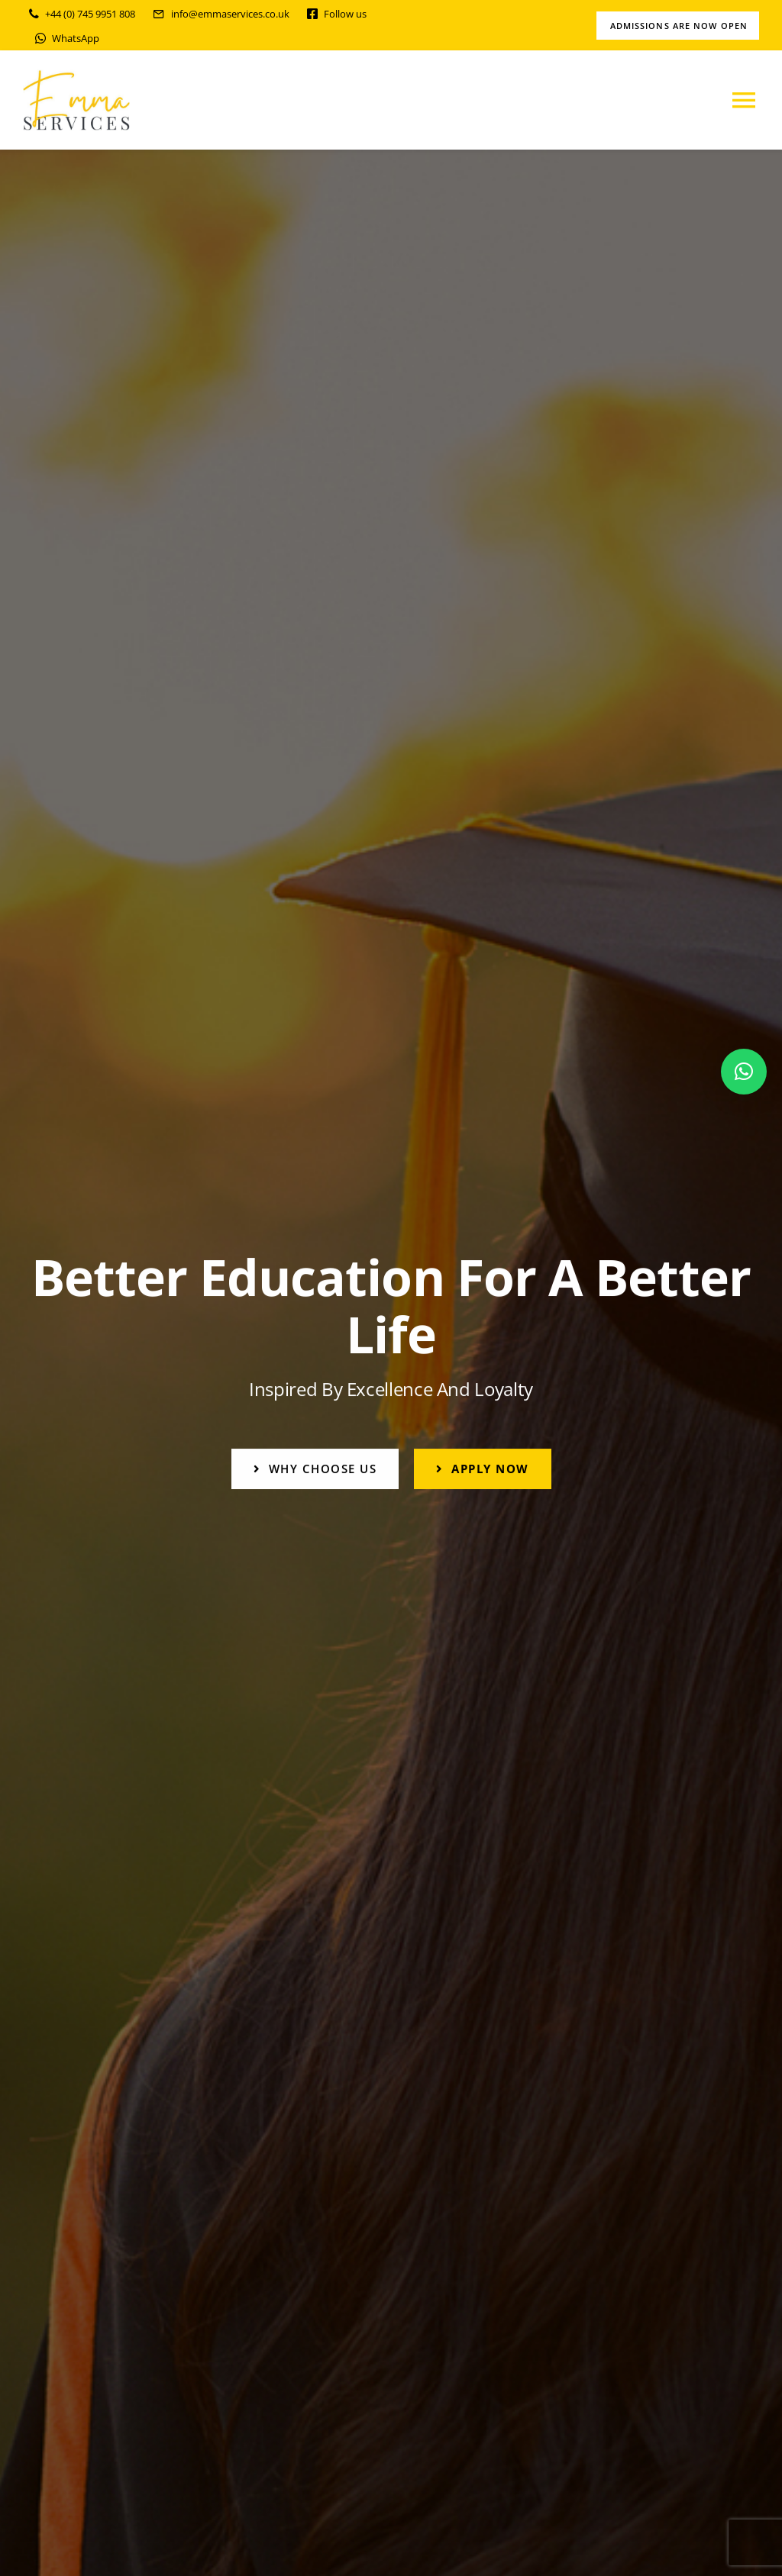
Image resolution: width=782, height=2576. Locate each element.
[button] (744, 1072)
